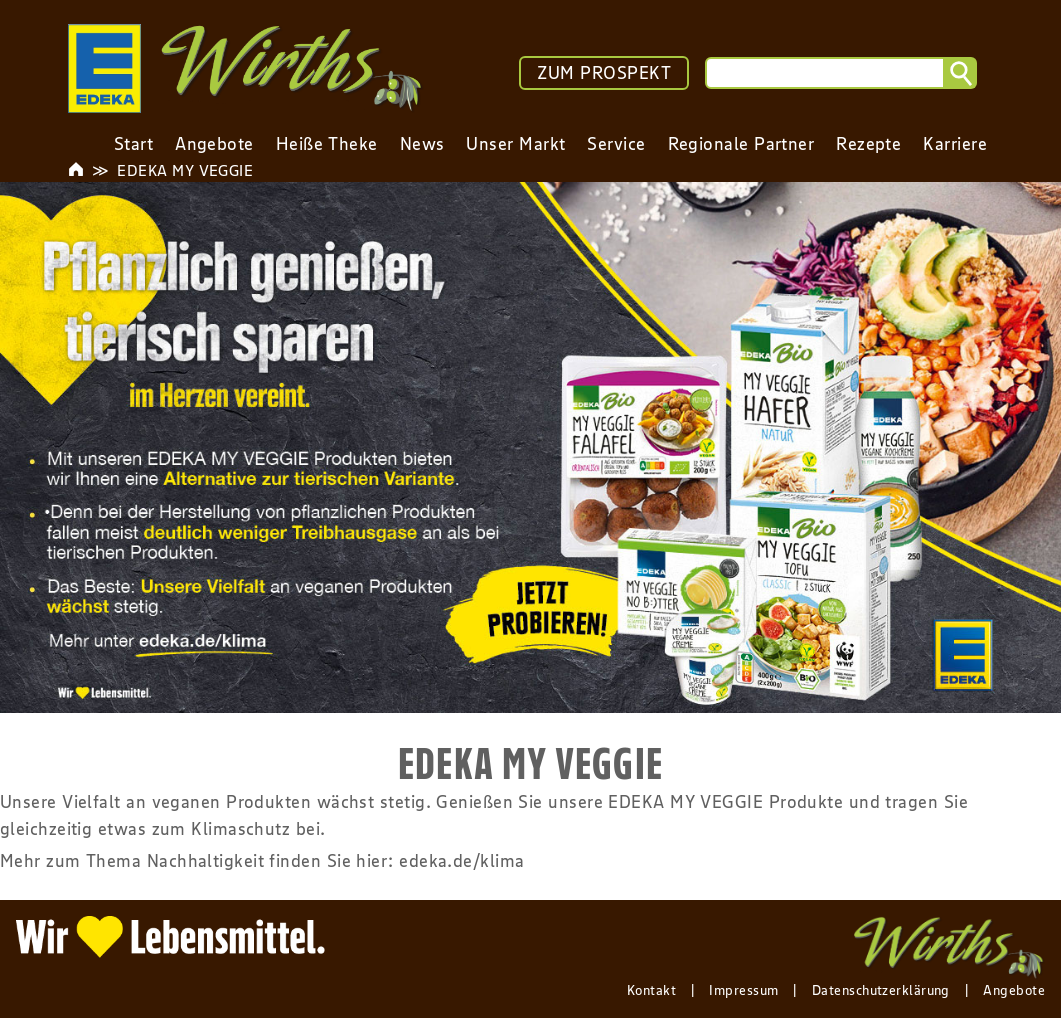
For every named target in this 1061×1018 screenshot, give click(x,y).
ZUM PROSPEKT (604, 73)
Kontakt (651, 990)
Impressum (743, 990)
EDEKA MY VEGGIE (185, 170)
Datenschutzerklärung (881, 990)
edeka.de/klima (461, 861)
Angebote (1014, 990)
